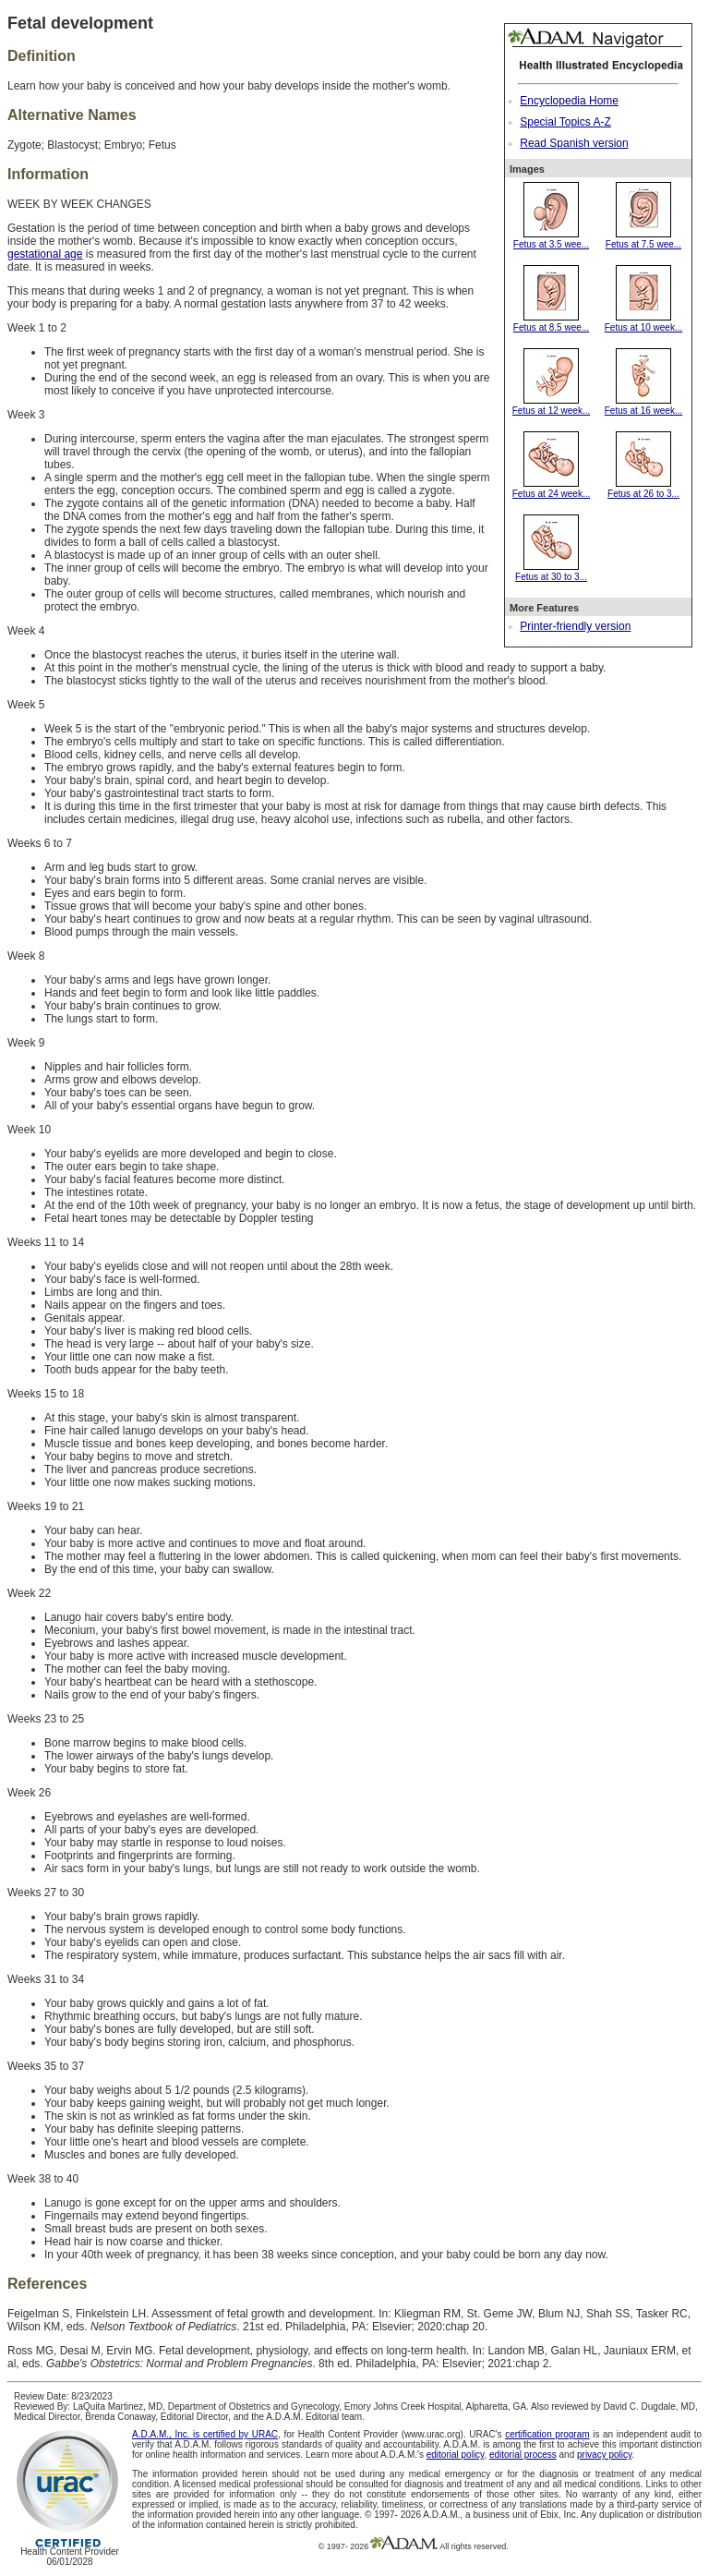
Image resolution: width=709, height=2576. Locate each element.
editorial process (523, 2454)
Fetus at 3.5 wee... (551, 239)
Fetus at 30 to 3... (551, 572)
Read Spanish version (574, 143)
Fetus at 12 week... (551, 405)
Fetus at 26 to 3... (643, 488)
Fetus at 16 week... (644, 405)
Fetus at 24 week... (551, 488)
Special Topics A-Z (565, 121)
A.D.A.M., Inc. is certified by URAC (205, 2434)
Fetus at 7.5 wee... (643, 239)
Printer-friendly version (575, 626)
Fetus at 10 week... (644, 322)
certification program (547, 2434)
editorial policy (456, 2454)
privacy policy (604, 2454)
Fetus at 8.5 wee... (551, 322)
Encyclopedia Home (569, 100)
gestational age (44, 254)
